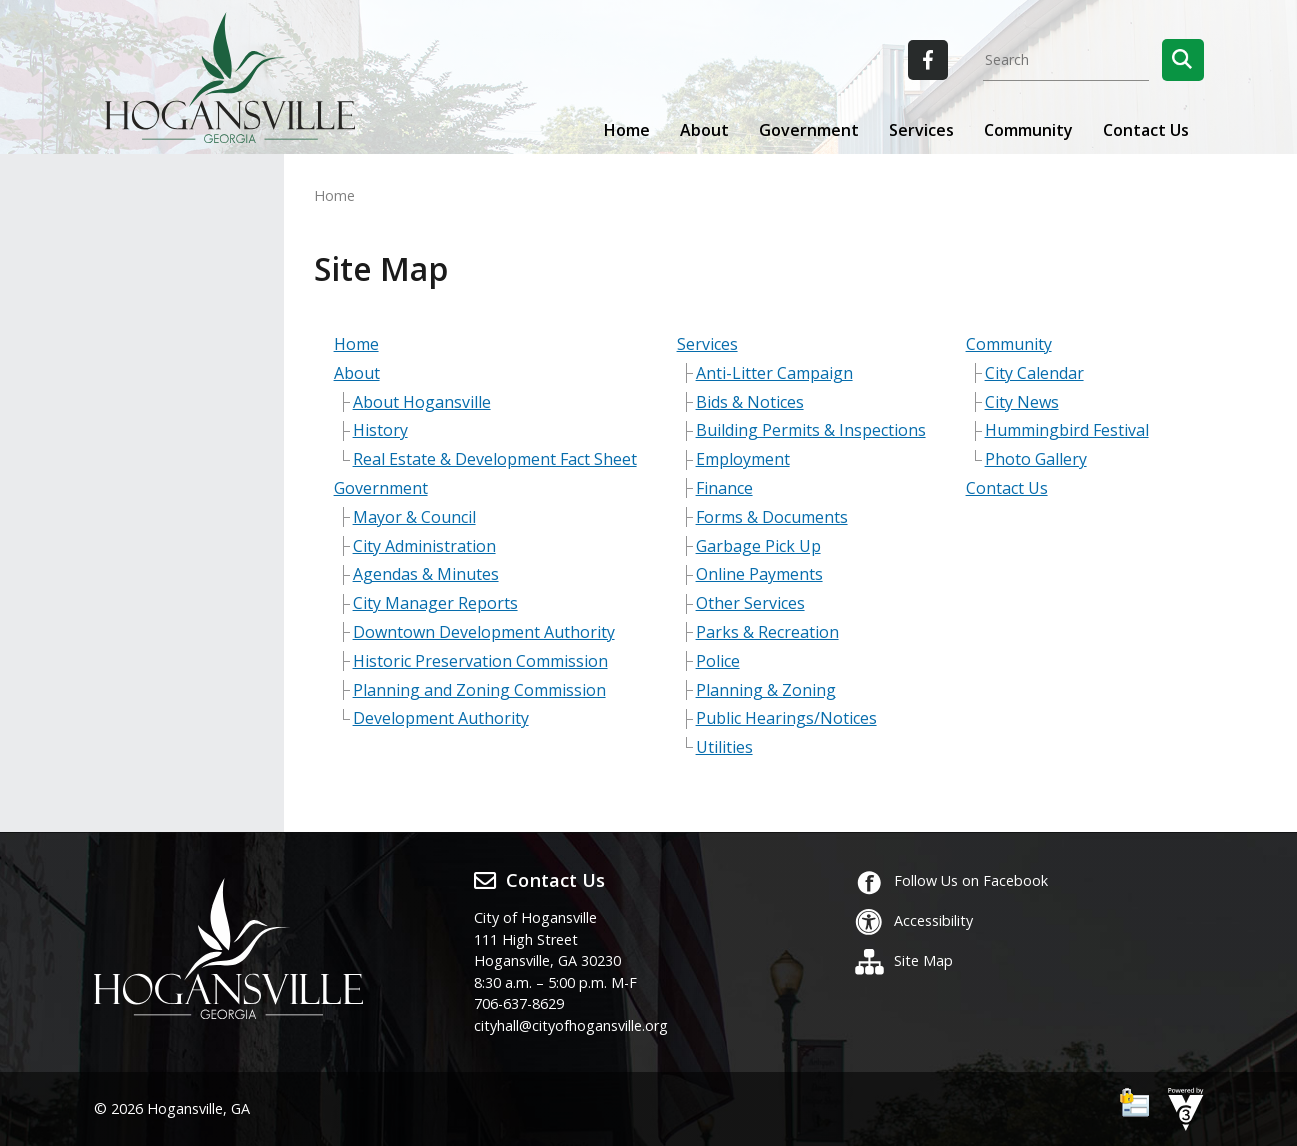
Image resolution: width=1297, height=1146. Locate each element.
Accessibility (913, 920)
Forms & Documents (772, 517)
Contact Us (1146, 130)
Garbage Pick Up (758, 546)
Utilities (724, 747)
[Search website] (1066, 60)
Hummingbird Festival (1067, 430)
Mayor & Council (414, 517)
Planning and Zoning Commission (479, 690)
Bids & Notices (750, 402)
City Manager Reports (435, 603)
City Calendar (1034, 373)
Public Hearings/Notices (786, 718)
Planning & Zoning (766, 690)
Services (707, 344)
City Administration (424, 546)
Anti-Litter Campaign (774, 373)
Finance (724, 488)
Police (718, 661)
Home (627, 130)
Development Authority (441, 718)
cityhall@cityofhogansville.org (571, 1025)
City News (1022, 402)
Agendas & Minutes (426, 574)
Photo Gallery (1036, 459)
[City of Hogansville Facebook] (928, 60)
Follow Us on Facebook (951, 880)
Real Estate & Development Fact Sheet (495, 459)
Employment (743, 459)
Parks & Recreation (767, 632)
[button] (1183, 60)
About (357, 373)
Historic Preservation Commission (480, 661)
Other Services (750, 603)
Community (1009, 344)
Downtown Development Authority (484, 632)
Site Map (903, 960)
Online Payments (759, 574)
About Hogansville (422, 402)
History (380, 430)
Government (381, 488)
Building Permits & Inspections (811, 430)
